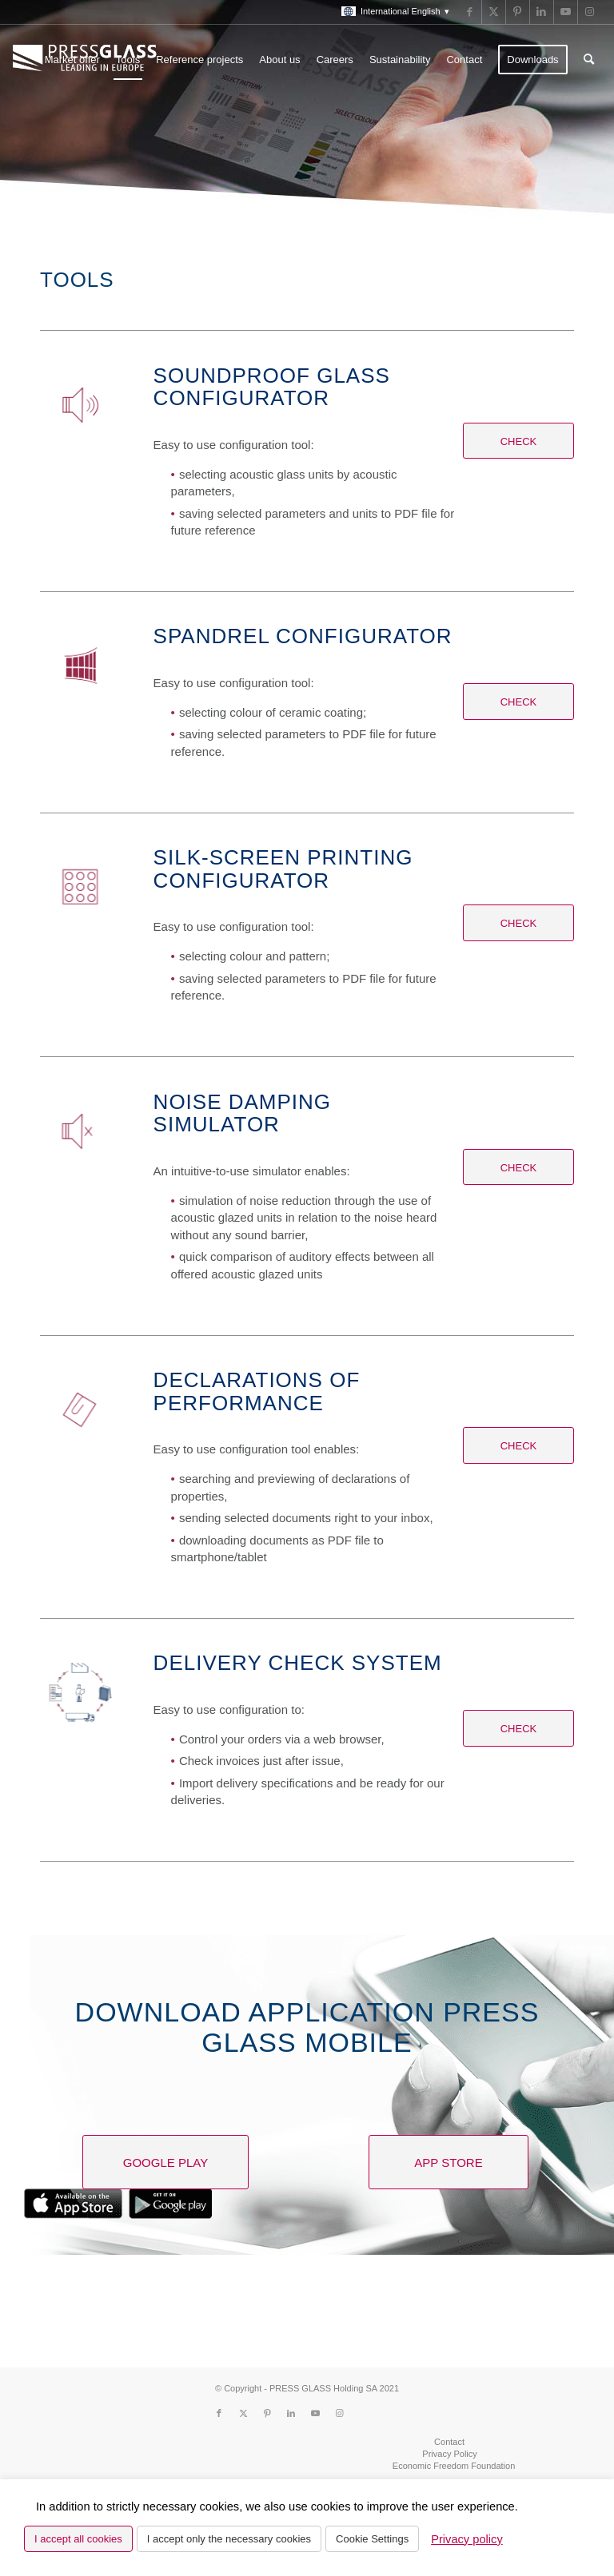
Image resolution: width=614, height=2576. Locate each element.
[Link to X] (493, 12)
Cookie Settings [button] (372, 2539)
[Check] (518, 441)
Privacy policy (467, 2539)
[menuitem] (391, 11)
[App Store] (448, 2162)
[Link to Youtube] (565, 12)
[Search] (589, 60)
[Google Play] (165, 2162)
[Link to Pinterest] (517, 12)
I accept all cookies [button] (78, 2539)
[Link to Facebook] (469, 12)
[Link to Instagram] (590, 12)
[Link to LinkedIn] (541, 12)
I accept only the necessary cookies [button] (229, 2539)
